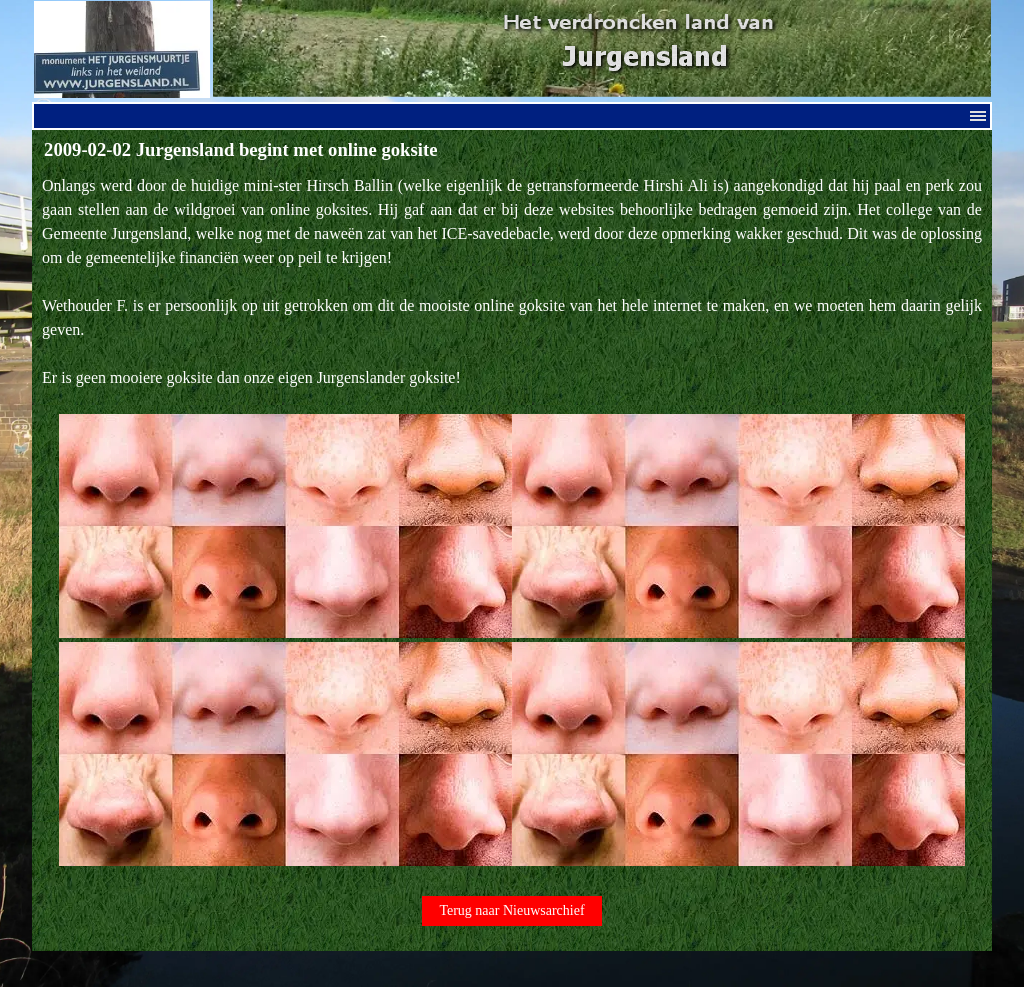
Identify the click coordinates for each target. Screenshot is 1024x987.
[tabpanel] (512, 522)
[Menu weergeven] (978, 116)
